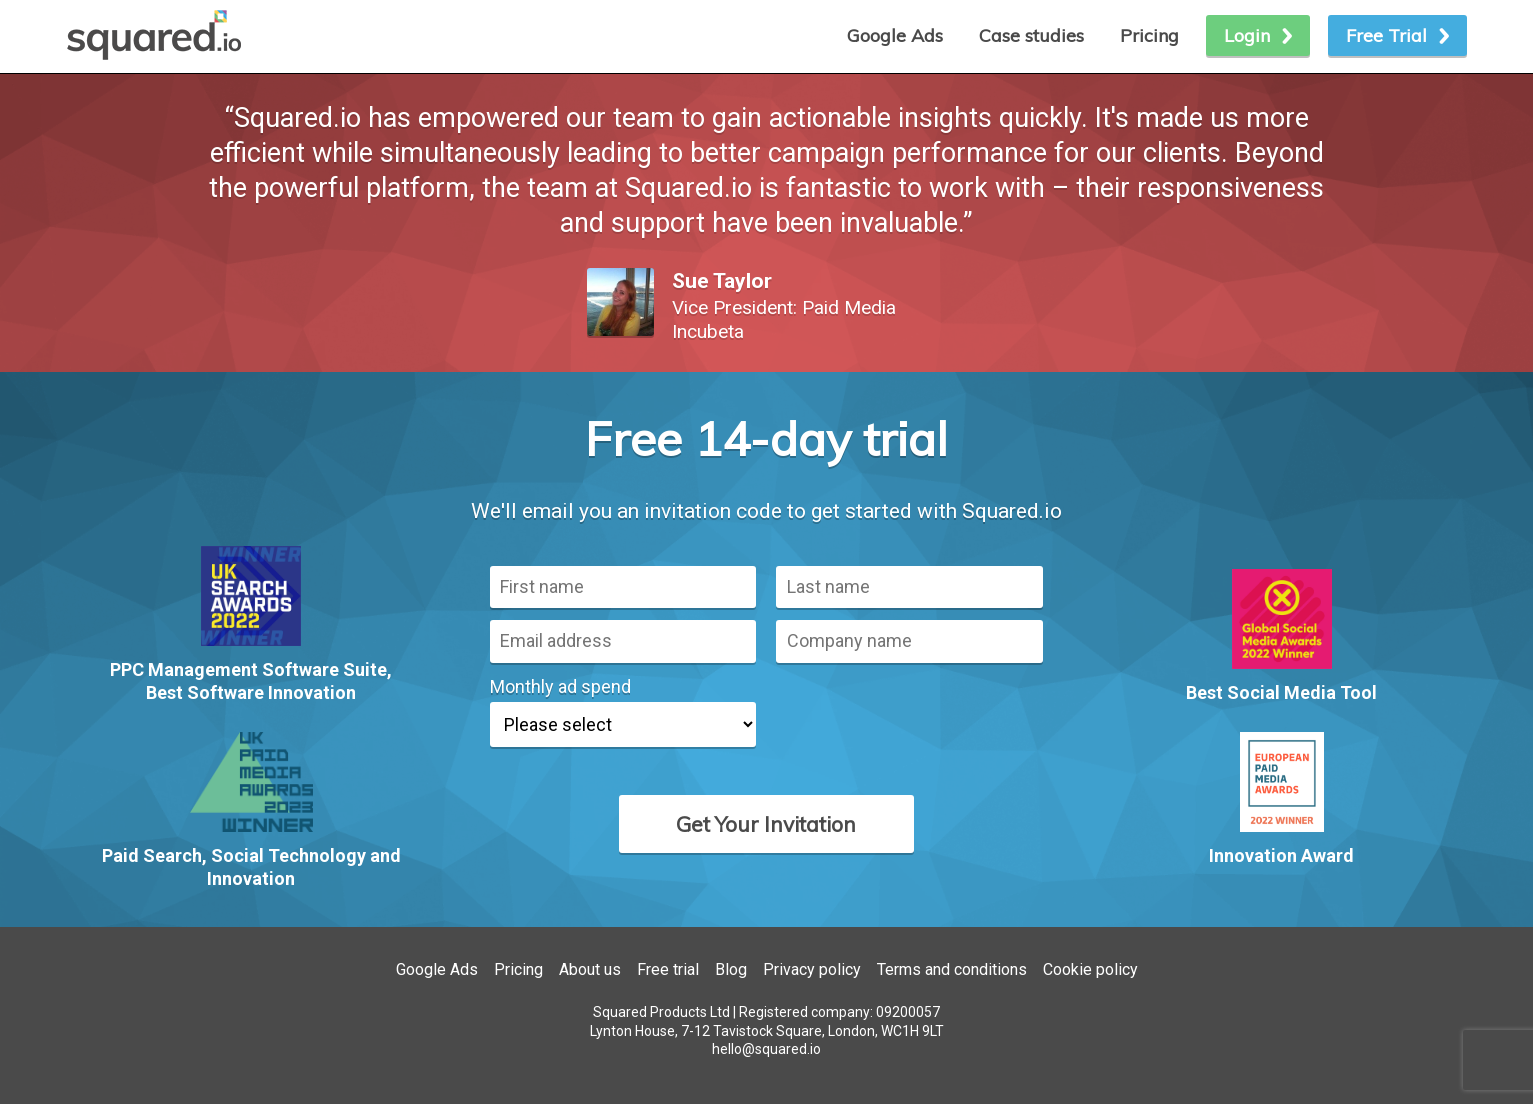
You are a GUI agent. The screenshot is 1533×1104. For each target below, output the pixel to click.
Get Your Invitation (766, 824)
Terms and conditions (952, 969)
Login (1247, 35)
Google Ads (437, 969)
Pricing (1149, 35)
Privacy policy (812, 969)
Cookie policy (1090, 969)
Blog (731, 969)
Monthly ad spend (560, 686)
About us (590, 969)
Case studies (1031, 35)
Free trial (668, 969)
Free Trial (1386, 35)
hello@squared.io (766, 1049)
